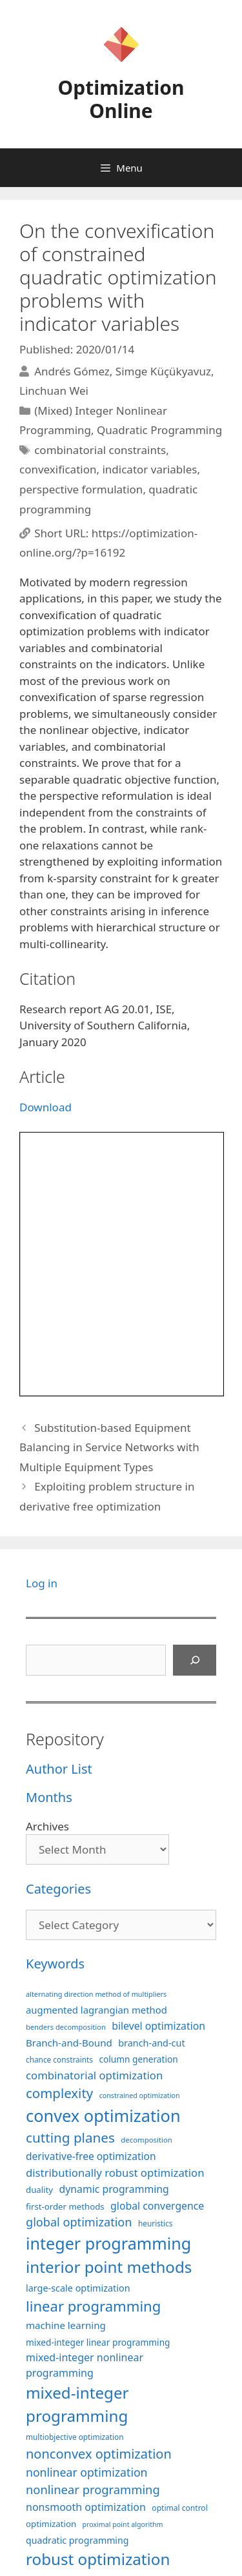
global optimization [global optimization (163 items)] (79, 2222)
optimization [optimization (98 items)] (51, 2524)
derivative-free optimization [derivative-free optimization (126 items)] (91, 2156)
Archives (47, 1826)
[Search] (195, 1660)
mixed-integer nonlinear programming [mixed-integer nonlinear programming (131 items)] (84, 2365)
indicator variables (149, 469)
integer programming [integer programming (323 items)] (108, 2243)
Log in (41, 1583)
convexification (57, 469)
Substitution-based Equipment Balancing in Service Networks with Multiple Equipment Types (109, 1447)
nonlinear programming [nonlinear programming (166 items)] (93, 2489)
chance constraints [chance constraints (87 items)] (59, 2059)
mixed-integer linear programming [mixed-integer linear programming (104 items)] (98, 2342)
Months (49, 1797)
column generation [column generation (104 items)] (138, 2059)
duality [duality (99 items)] (39, 2189)
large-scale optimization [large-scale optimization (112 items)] (78, 2288)
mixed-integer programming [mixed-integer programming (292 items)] (77, 2404)
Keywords (55, 1963)
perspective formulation (81, 489)
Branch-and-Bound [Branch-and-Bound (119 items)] (69, 2042)
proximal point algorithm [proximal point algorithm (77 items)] (122, 2524)
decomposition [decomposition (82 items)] (146, 2140)
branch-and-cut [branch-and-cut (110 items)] (151, 2043)
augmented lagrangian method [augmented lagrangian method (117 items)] (96, 2009)
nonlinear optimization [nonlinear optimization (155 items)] (87, 2472)
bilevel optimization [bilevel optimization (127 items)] (158, 2026)
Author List (59, 1769)
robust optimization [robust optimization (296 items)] (98, 2559)
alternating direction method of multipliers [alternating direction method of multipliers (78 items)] (96, 1994)
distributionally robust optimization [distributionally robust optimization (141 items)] (115, 2172)
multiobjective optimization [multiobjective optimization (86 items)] (75, 2437)
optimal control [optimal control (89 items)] (179, 2507)
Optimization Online (121, 99)
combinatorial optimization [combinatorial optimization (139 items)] (94, 2075)
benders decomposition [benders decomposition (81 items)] (66, 2027)
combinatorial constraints (100, 449)
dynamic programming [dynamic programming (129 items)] (113, 2189)
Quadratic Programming (159, 429)
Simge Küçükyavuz (163, 371)
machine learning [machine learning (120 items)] (66, 2325)
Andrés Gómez (72, 371)
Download (45, 1107)
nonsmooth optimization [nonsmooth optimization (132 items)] (86, 2507)
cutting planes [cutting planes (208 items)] (70, 2137)
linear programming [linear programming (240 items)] (93, 2305)
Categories (58, 1888)
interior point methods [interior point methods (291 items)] (109, 2266)
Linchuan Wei (53, 390)
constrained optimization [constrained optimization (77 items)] (139, 2095)
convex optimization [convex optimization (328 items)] (103, 2115)
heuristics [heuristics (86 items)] (155, 2223)
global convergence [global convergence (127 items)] (157, 2206)
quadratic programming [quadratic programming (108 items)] (77, 2540)
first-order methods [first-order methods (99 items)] (65, 2206)
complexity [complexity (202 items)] (59, 2093)
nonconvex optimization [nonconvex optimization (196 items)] (99, 2453)
